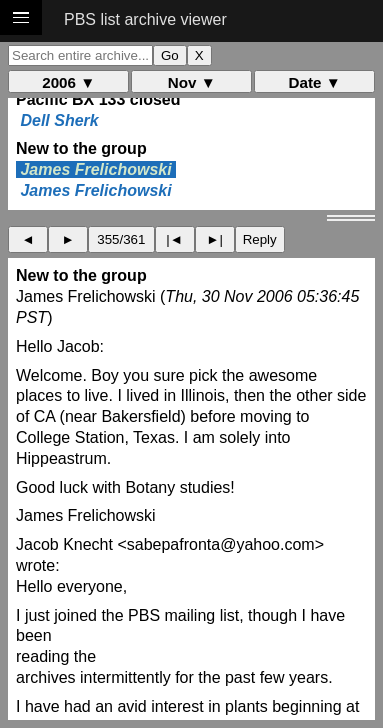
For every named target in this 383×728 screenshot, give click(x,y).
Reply (260, 239)
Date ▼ (315, 82)
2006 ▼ (68, 82)
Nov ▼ (192, 82)
